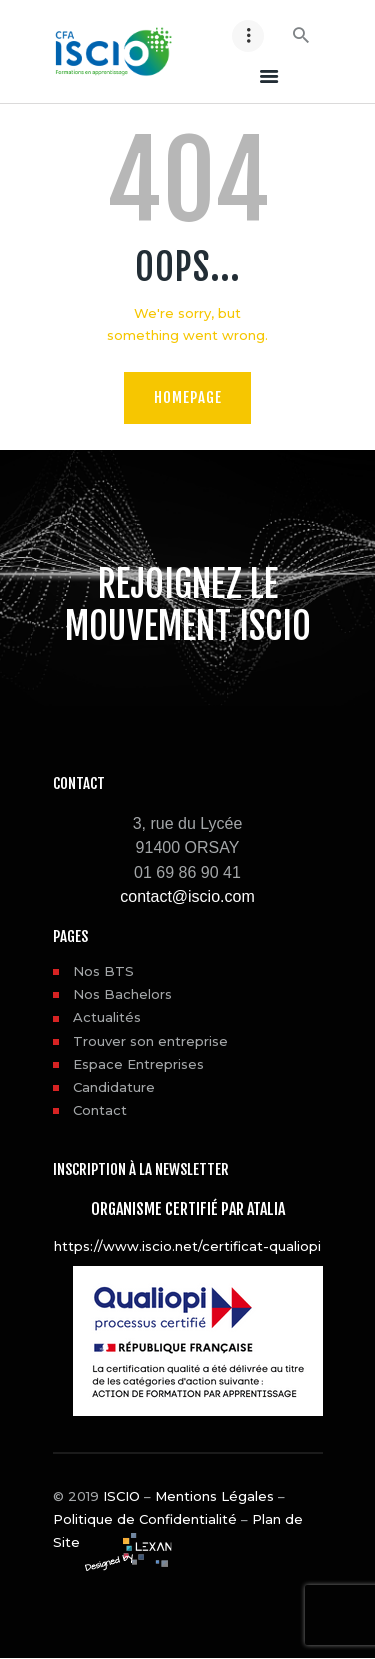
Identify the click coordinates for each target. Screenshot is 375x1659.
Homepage (188, 397)
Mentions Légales (214, 1496)
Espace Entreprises (138, 1064)
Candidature (114, 1087)
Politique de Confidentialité (145, 1519)
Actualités (107, 1017)
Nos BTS (103, 971)
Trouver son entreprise (150, 1041)
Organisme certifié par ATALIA (188, 1209)
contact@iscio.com (187, 896)
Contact (100, 1110)
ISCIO (121, 1496)
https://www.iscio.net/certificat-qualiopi (187, 1246)
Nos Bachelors (122, 994)
